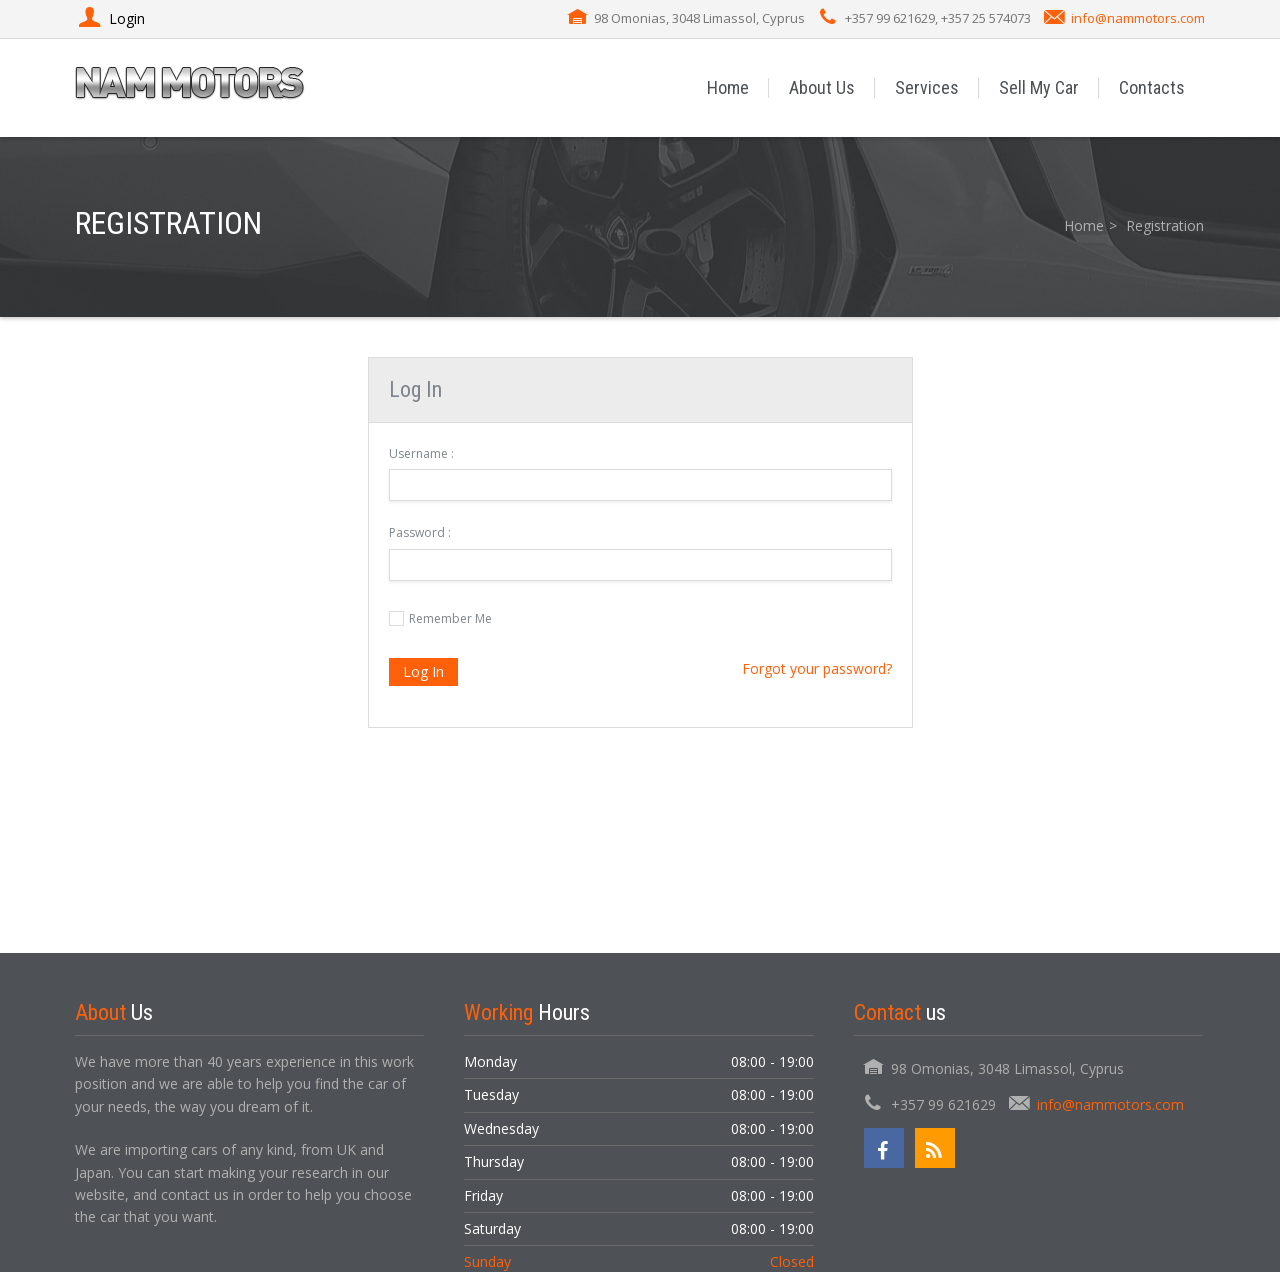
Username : (421, 453)
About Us (822, 87)
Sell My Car (1039, 87)
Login (110, 18)
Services (927, 87)
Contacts (1152, 87)
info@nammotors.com (1138, 18)
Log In (423, 671)
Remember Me (450, 618)
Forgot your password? (817, 668)
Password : (420, 532)
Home (728, 87)
